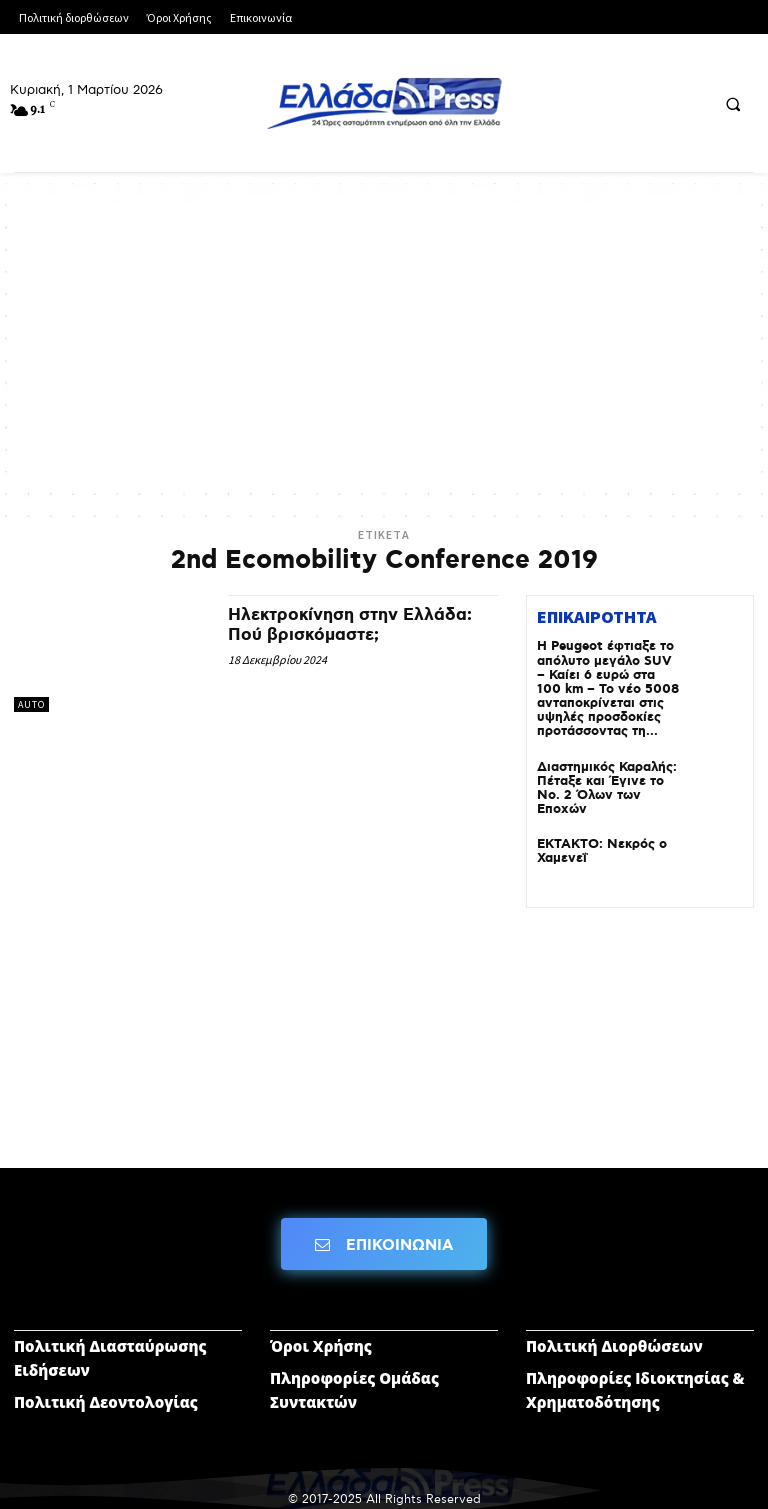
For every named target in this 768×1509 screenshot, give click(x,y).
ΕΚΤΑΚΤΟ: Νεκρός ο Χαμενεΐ (597, 840)
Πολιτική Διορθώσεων (614, 1335)
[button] (733, 104)
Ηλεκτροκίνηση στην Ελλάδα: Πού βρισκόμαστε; (356, 625)
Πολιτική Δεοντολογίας (106, 1391)
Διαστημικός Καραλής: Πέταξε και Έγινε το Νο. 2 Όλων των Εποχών (601, 780)
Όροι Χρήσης (321, 1335)
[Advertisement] (384, 343)
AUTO (31, 704)
